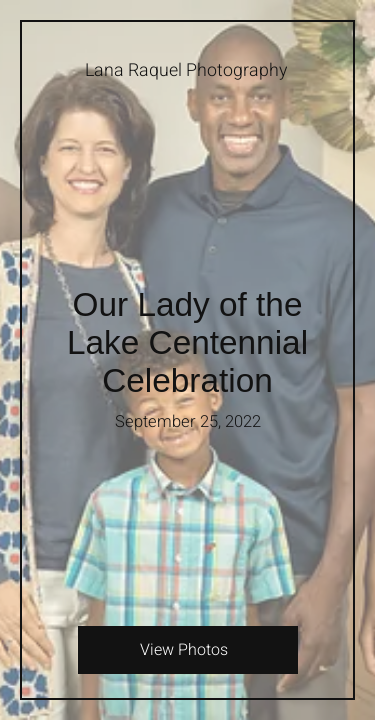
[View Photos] (187, 650)
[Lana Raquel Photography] (187, 70)
